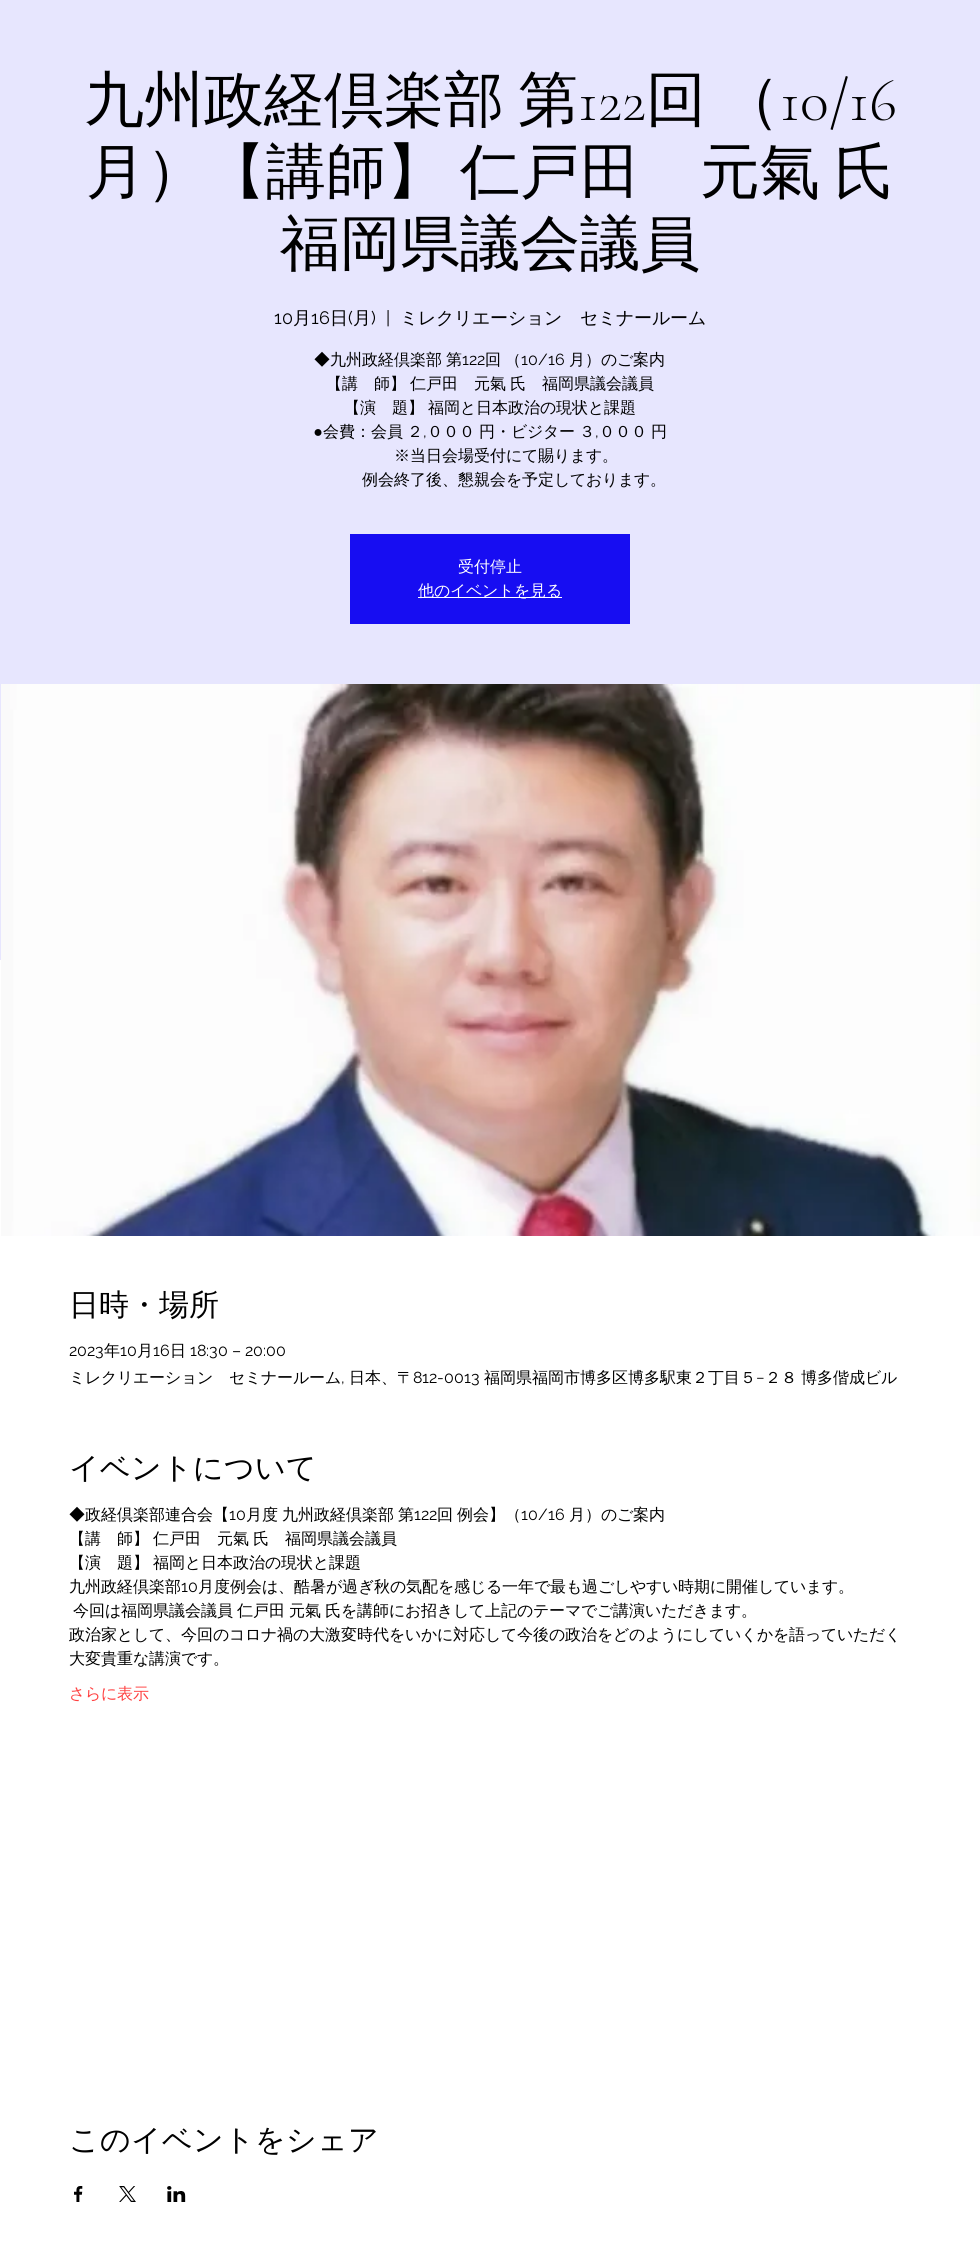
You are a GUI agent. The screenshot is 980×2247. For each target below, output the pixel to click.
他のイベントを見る (490, 590)
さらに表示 (109, 1693)
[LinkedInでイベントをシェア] (176, 2194)
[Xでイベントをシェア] (127, 2194)
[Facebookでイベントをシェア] (78, 2194)
